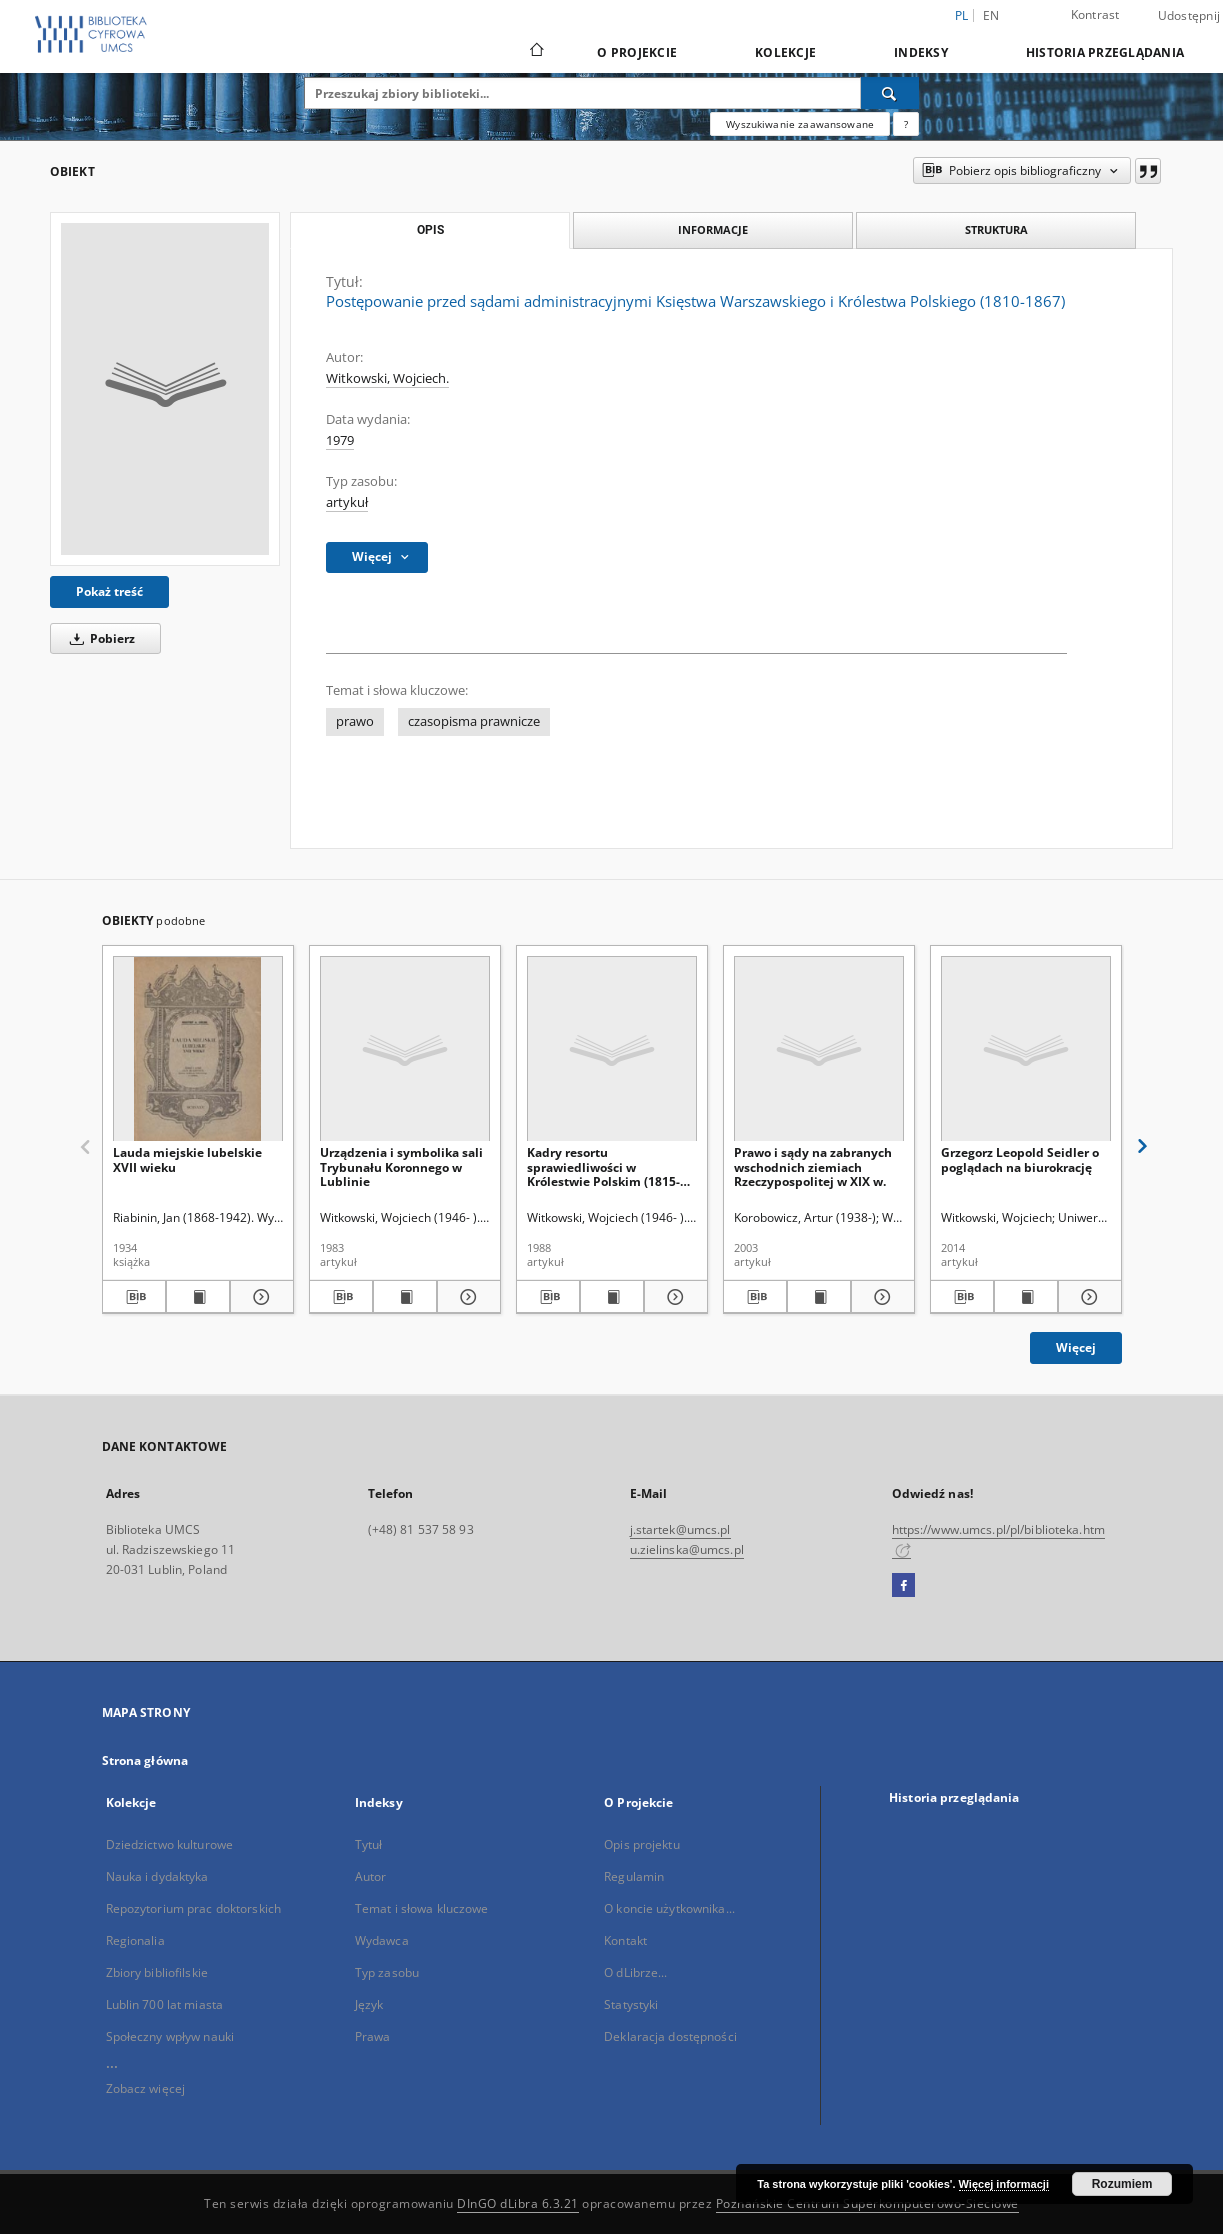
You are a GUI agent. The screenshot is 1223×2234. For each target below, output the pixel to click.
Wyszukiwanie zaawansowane (800, 124)
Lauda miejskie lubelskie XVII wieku (187, 1159)
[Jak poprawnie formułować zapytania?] (906, 124)
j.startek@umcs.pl (680, 1529)
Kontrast (1095, 14)
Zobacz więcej (146, 2088)
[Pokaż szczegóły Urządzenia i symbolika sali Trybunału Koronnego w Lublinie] (466, 1297)
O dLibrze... (635, 1972)
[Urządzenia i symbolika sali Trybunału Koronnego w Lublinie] (405, 1049)
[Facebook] (903, 1586)
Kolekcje (785, 52)
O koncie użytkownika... (669, 1908)
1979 (340, 440)
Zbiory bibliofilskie (157, 1972)
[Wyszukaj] (890, 93)
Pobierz (99, 638)
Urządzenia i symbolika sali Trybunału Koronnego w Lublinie (401, 1166)
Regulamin (634, 1876)
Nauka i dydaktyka (157, 1876)
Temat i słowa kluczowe (422, 1908)
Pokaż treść (109, 591)
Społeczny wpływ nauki (170, 2036)
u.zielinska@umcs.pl (687, 1549)
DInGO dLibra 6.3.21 (518, 2203)
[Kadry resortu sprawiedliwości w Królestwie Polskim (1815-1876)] (612, 1049)
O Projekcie (637, 52)
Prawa (373, 2036)
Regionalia (135, 1940)
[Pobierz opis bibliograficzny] (134, 1297)
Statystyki (631, 2004)
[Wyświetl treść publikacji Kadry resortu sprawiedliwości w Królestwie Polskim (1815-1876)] (612, 1297)
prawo (355, 721)
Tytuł (369, 1844)
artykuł (347, 502)
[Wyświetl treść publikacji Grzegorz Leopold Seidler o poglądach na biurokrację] (1026, 1297)
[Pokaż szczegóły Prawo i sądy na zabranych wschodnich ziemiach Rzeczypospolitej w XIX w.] (880, 1297)
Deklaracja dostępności (670, 2036)
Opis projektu (642, 1844)
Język (369, 2004)
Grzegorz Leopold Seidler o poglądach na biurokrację (1020, 1159)
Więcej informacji (1004, 2184)
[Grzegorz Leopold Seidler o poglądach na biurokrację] (1026, 1049)
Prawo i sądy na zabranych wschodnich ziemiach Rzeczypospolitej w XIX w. (813, 1166)
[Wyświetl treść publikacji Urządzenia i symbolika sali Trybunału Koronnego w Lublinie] (405, 1297)
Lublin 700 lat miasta (165, 2004)
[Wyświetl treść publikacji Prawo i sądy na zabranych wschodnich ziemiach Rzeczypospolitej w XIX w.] (819, 1297)
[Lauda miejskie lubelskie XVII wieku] (198, 1049)
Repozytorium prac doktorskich (193, 1908)
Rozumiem (1122, 2184)
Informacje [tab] (713, 229)
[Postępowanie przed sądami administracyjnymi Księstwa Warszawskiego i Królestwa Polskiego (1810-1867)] (165, 389)
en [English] (991, 15)
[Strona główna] (535, 52)
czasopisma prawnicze (474, 721)
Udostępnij (1189, 16)
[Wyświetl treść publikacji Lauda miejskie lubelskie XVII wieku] (198, 1297)
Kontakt (625, 1940)
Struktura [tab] (996, 229)
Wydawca (382, 1940)
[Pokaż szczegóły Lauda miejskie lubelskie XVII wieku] (259, 1297)
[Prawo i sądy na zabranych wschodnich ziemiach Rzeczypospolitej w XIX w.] (819, 1049)
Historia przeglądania (1105, 52)
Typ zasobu (387, 1972)
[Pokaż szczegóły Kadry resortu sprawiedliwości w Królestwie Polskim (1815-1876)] (673, 1297)
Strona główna (145, 1760)
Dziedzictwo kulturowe (170, 1844)
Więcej (1076, 1347)
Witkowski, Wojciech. (387, 378)
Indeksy (921, 52)
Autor (371, 1876)
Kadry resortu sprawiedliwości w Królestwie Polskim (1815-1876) (603, 1166)
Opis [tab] (430, 230)
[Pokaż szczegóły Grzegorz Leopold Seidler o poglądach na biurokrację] (1087, 1297)
